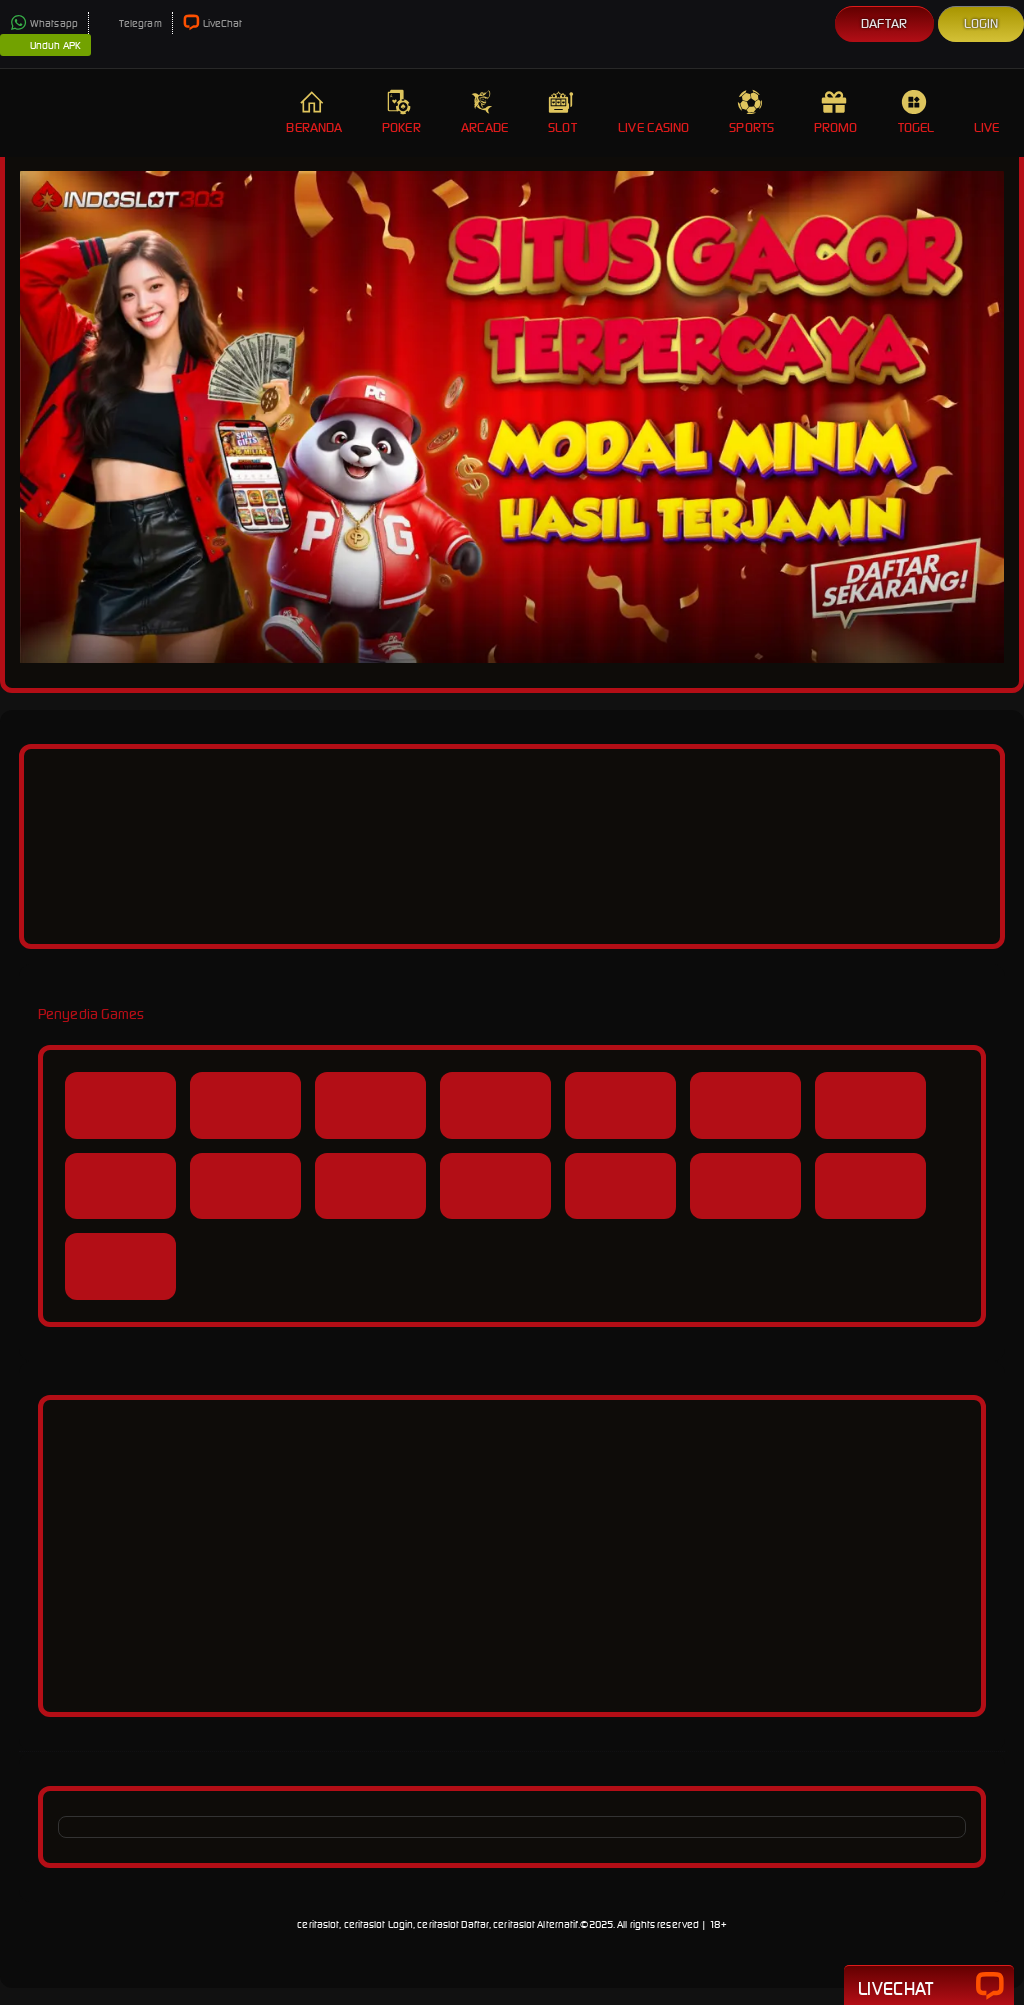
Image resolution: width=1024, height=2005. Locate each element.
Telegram (130, 23)
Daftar (884, 23)
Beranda (314, 112)
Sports (751, 112)
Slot (563, 112)
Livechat (929, 1987)
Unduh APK (45, 46)
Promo (836, 112)
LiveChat (213, 23)
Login (981, 23)
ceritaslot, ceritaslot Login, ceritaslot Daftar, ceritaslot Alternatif (437, 1924)
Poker (401, 112)
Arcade (485, 112)
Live (989, 112)
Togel (916, 112)
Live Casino (653, 112)
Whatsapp (44, 23)
